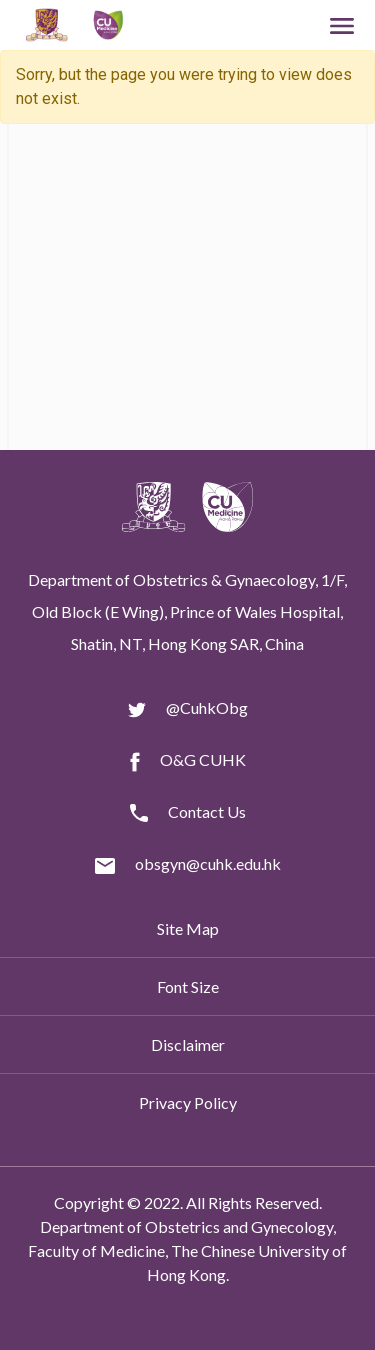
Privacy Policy (188, 1102)
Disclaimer (188, 1044)
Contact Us (207, 811)
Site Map (188, 928)
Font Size (188, 986)
